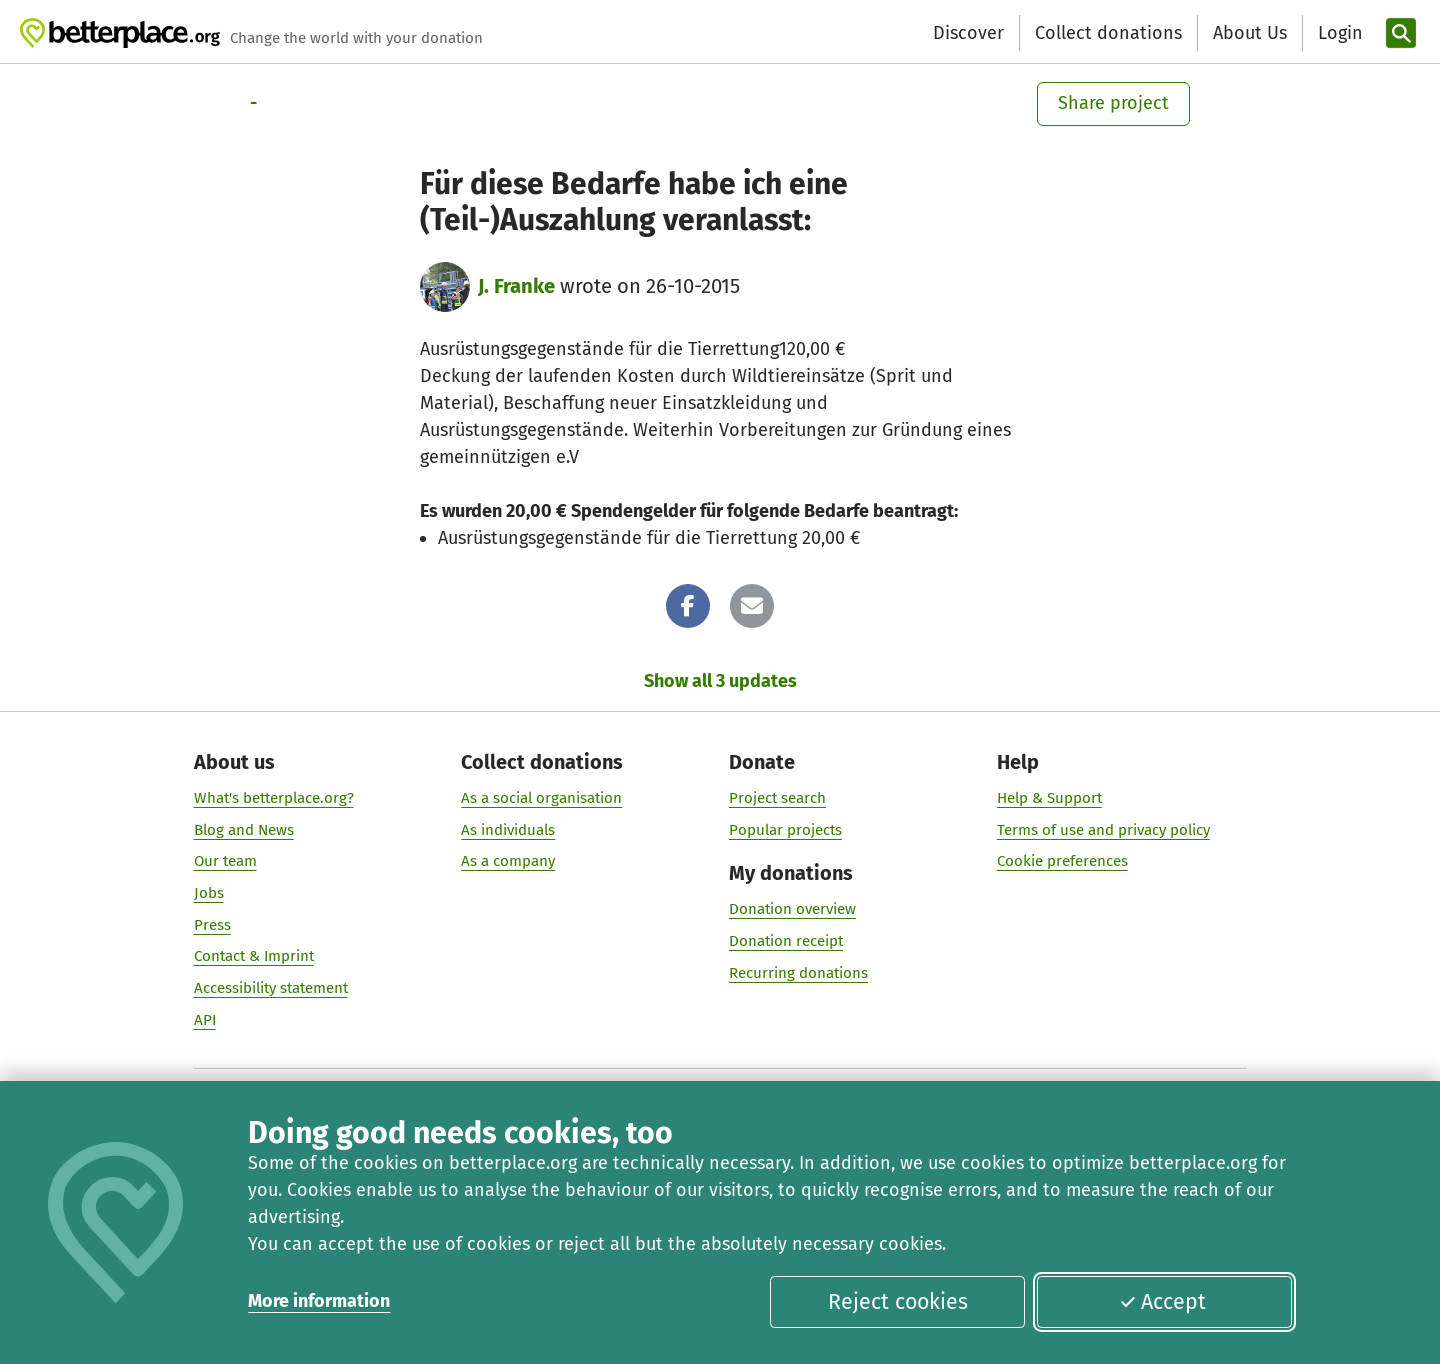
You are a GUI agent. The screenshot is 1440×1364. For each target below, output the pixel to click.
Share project (1113, 103)
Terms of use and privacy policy (1103, 829)
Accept (1163, 1302)
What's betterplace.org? (274, 797)
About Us (1250, 33)
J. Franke (516, 286)
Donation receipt (786, 940)
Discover (968, 33)
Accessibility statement (271, 988)
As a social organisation (541, 797)
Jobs (209, 893)
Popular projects (785, 829)
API (205, 1019)
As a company (508, 861)
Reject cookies (898, 1302)
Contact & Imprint (254, 956)
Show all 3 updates (720, 681)
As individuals (508, 829)
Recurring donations (798, 972)
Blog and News (244, 829)
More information (319, 1301)
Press (212, 924)
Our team (225, 861)
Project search (777, 797)
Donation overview (792, 909)
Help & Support (1049, 797)
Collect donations (1108, 33)
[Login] (1338, 33)
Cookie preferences (1062, 861)
